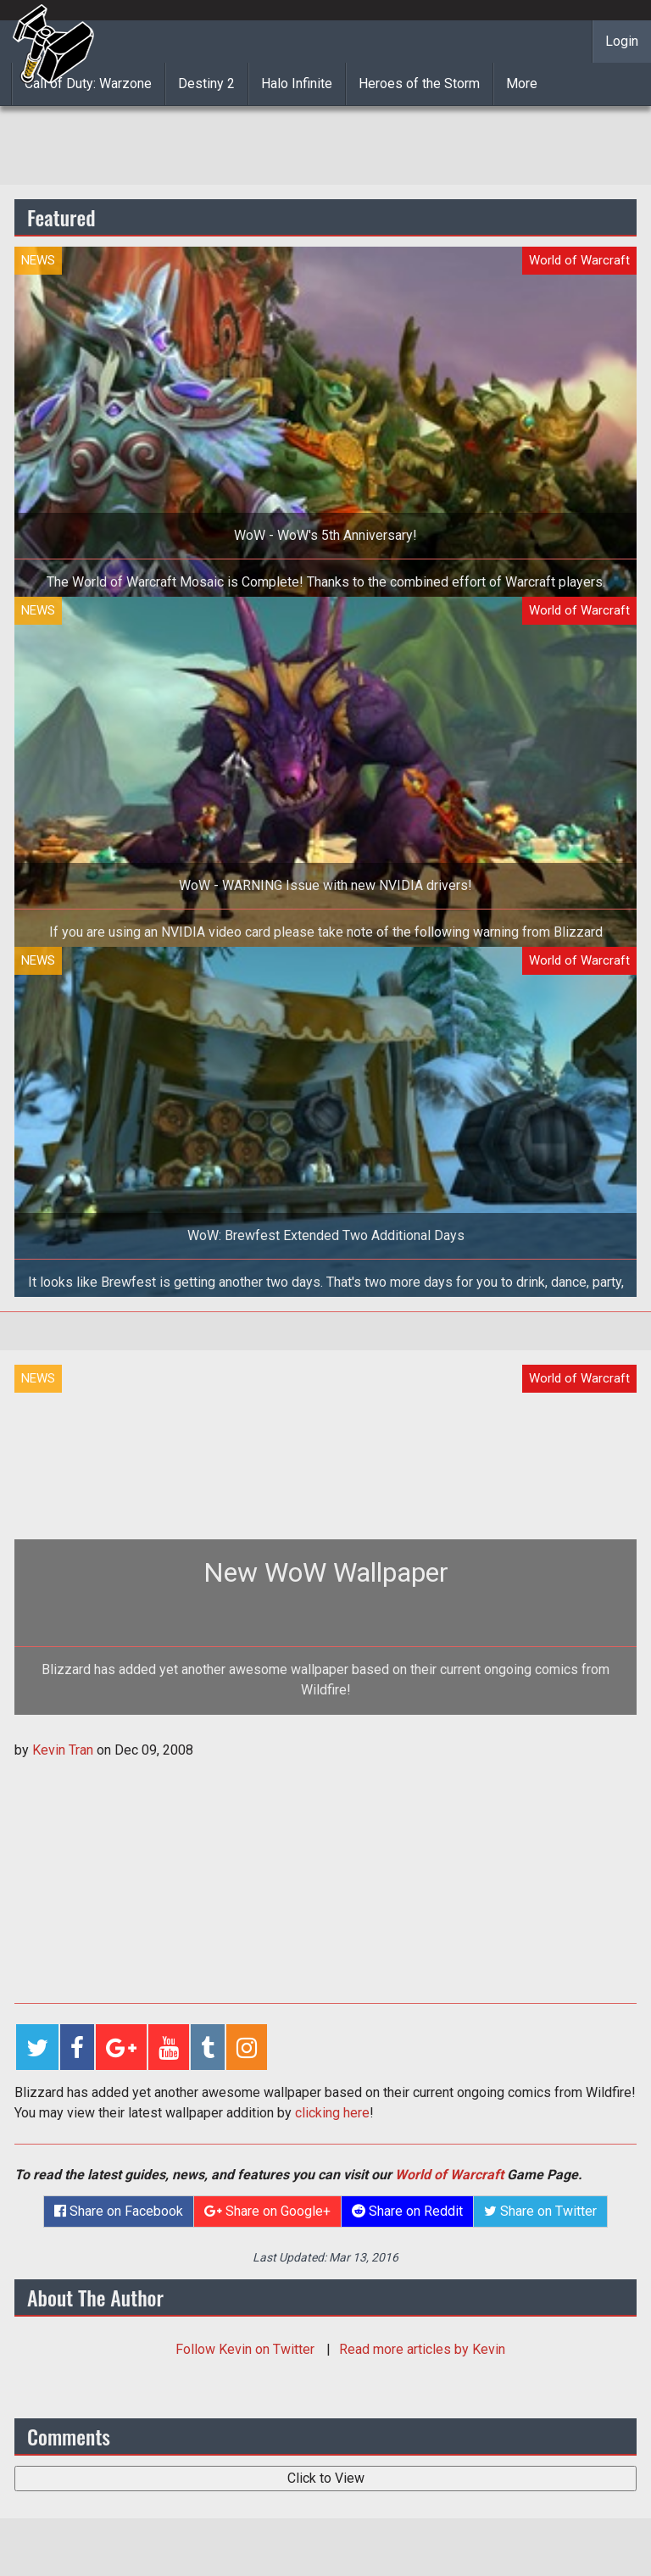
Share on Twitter (540, 2211)
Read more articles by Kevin (422, 2349)
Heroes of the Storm (419, 83)
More (521, 83)
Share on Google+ (267, 2211)
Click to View (325, 2478)
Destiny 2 (206, 83)
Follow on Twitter (246, 2349)
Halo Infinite (296, 83)
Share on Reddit (407, 2211)
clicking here (332, 2113)
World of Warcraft (449, 2175)
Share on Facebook (118, 2211)
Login (621, 41)
